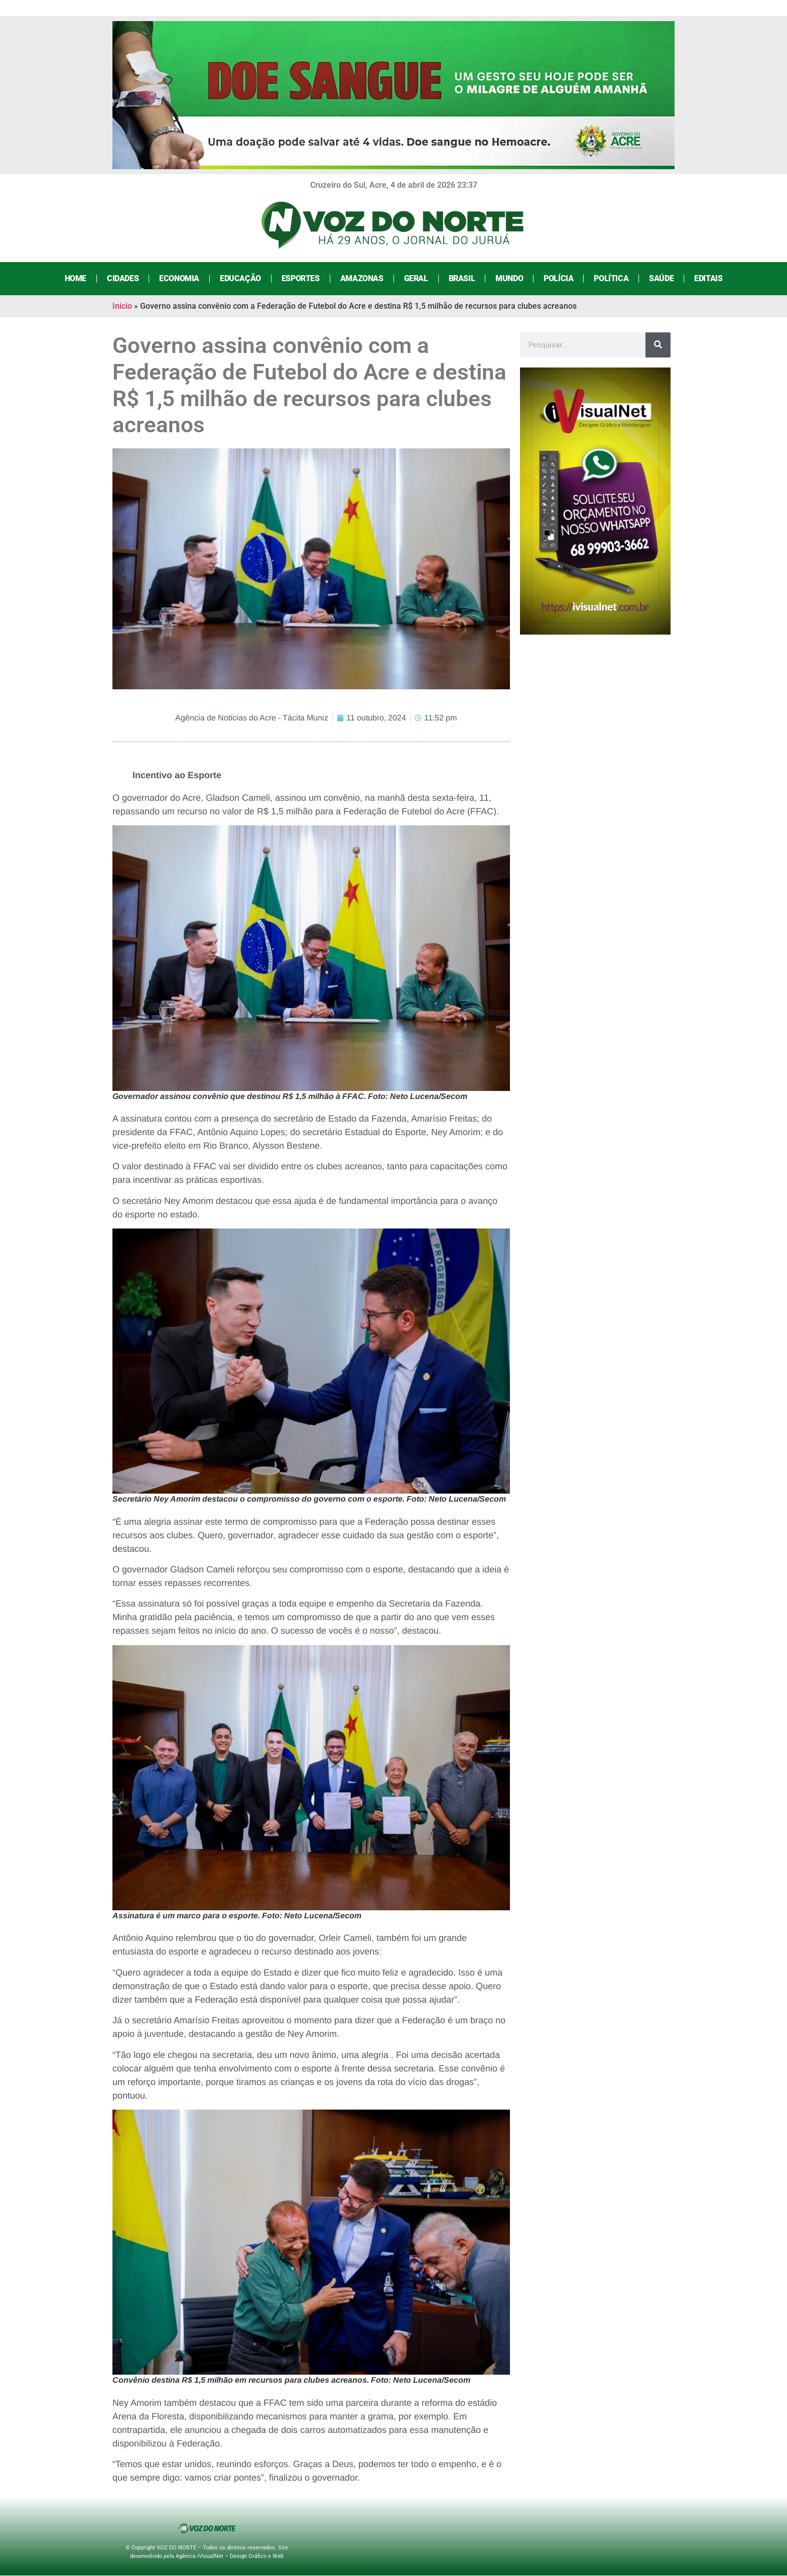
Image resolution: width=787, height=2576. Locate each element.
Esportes (301, 278)
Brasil (462, 278)
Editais (708, 278)
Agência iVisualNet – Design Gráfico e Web (230, 2556)
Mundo (509, 278)
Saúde (661, 278)
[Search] (658, 344)
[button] (311, 957)
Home (75, 278)
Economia (179, 278)
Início (122, 306)
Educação (240, 278)
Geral (416, 278)
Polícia (558, 278)
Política (611, 278)
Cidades (123, 278)
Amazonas (361, 278)
